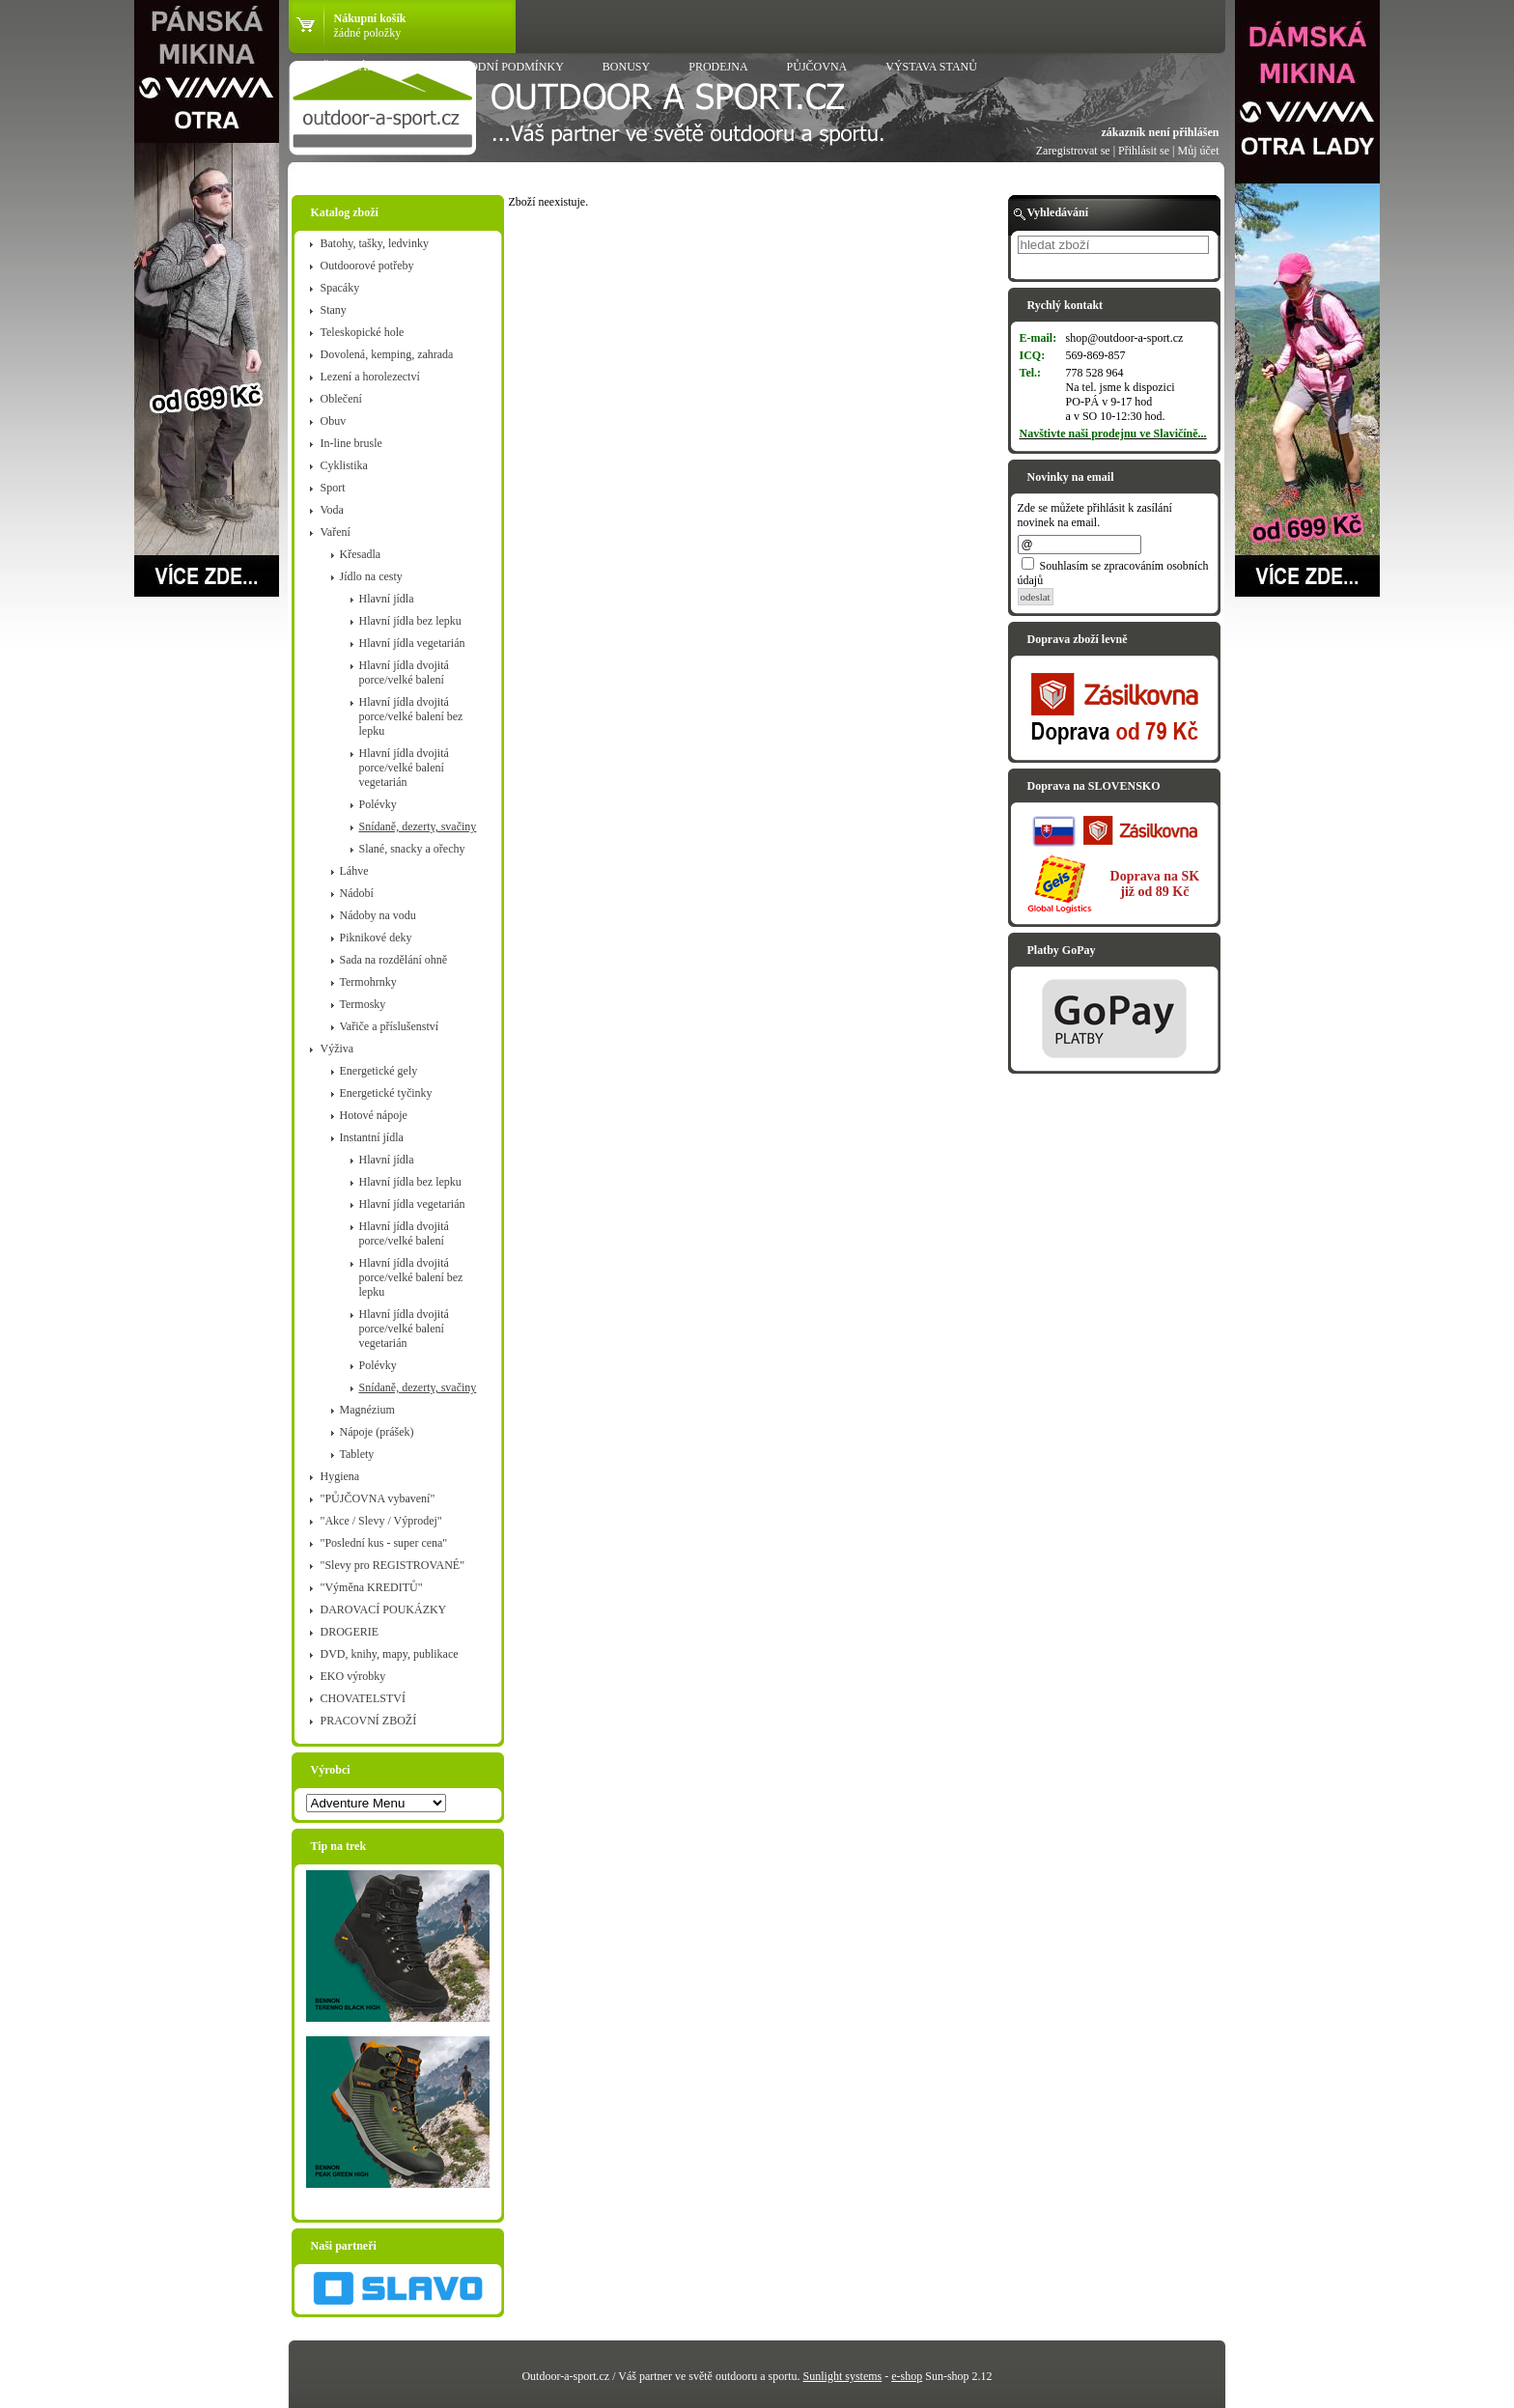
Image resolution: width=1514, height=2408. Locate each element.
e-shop (906, 2376)
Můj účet (1199, 150)
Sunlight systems (843, 2376)
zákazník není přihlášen (1160, 132)
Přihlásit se (1143, 150)
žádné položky (368, 33)
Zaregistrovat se (1073, 150)
